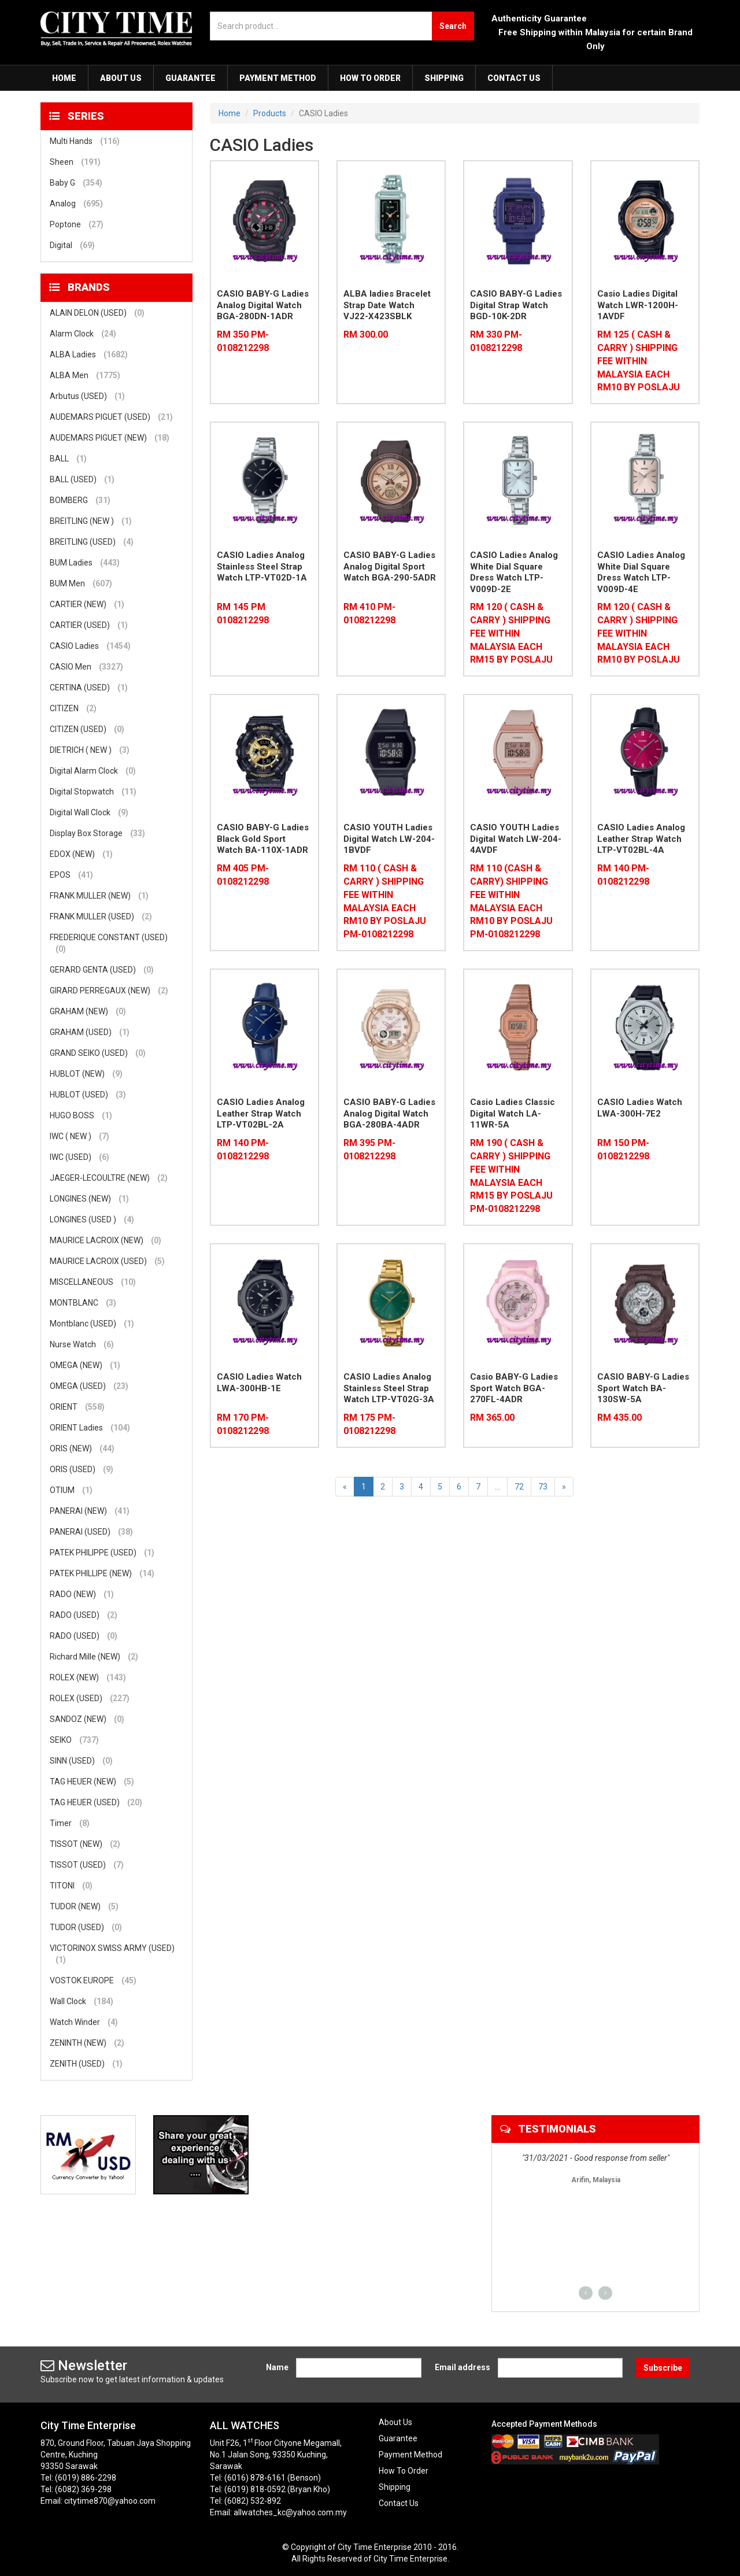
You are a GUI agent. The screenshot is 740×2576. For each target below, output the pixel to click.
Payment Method (277, 78)
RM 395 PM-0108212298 (369, 1149)
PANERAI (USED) (91, 1532)
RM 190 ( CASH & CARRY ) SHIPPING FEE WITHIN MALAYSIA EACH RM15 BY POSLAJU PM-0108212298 (511, 1175)
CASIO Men (86, 666)
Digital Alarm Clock (93, 771)
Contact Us (514, 78)
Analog (76, 203)
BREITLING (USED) (92, 542)
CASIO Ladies (90, 646)
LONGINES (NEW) (89, 1198)
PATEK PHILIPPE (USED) (102, 1552)
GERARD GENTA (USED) (102, 969)
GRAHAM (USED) (90, 1032)
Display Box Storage (97, 833)
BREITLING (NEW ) (91, 521)
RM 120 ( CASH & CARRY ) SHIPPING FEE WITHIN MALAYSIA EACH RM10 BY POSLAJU (638, 633)
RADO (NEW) (82, 1594)
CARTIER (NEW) (87, 604)
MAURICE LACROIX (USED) (107, 1261)
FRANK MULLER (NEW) (99, 895)
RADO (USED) (83, 1615)
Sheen (75, 162)
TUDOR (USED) (86, 1927)
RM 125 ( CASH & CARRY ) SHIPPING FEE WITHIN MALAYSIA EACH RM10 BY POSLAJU (638, 361)
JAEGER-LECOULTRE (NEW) (109, 1178)
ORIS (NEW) (82, 1448)
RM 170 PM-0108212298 (243, 1424)
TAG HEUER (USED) (96, 1802)
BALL (68, 458)
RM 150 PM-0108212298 (623, 1149)
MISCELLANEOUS (93, 1282)
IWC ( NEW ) (79, 1136)
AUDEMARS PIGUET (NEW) (109, 437)
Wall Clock (81, 2001)
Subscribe (662, 2367)
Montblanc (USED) (92, 1323)
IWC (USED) (79, 1157)
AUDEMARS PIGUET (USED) (111, 417)
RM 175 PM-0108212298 (369, 1424)
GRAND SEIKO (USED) (98, 1053)
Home (64, 78)
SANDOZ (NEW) (87, 1719)
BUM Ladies (85, 562)
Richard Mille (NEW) (94, 1656)
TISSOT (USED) (87, 1865)
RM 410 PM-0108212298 (369, 613)
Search (453, 26)
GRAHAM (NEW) (88, 1011)
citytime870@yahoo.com (110, 2500)
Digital (72, 245)
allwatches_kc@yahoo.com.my (290, 2512)
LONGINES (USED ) (92, 1219)
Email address (462, 2367)
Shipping (444, 78)
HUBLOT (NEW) (86, 1074)
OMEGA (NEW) (85, 1365)
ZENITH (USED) (86, 2063)
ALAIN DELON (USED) (97, 313)
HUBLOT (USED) (88, 1094)
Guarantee (190, 78)
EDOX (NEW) (81, 854)
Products (269, 113)
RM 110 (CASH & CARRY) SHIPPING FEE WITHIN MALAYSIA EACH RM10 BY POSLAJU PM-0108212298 (511, 901)
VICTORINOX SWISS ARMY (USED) (112, 1954)
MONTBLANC (83, 1303)
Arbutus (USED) (87, 396)
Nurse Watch (82, 1344)
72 (519, 1486)
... (497, 1486)
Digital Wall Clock (89, 812)
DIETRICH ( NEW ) (90, 750)
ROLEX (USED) (90, 1698)
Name (277, 2367)
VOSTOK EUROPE (93, 1980)
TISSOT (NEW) (85, 1844)
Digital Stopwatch (93, 791)
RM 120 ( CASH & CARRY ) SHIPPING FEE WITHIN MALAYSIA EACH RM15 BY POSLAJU (511, 633)
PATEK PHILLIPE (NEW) (102, 1573)
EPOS (71, 875)
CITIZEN (73, 708)
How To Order (370, 78)
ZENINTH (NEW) (87, 2043)
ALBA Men (85, 375)
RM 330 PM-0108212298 (496, 341)
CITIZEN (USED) (87, 729)
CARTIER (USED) (89, 625)
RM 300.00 (365, 334)
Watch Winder (84, 2022)
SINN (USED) (81, 1760)
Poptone (76, 224)
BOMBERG (80, 500)
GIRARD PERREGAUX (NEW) (109, 990)
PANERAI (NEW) (90, 1511)
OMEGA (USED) (89, 1386)
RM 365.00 (492, 1417)
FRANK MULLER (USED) (101, 916)
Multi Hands (85, 141)
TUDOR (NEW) (84, 1906)
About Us (121, 78)
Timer (70, 1823)
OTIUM (71, 1490)
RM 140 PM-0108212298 (623, 875)
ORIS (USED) (81, 1469)
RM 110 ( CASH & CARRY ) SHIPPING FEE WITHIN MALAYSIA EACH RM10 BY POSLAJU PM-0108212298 (384, 901)
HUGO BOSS (81, 1115)
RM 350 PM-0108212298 (243, 341)
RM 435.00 (619, 1417)
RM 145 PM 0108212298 (243, 613)
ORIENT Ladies (90, 1427)
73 (542, 1486)
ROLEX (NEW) (88, 1677)
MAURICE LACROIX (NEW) (105, 1240)
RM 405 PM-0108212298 (243, 875)
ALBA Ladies (89, 354)
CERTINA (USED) (89, 687)
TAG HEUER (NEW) (92, 1781)
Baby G (76, 183)
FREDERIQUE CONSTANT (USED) (109, 944)
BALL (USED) (82, 479)
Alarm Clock (83, 333)
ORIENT (77, 1407)
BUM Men (81, 583)
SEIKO (74, 1740)
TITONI (71, 1885)
